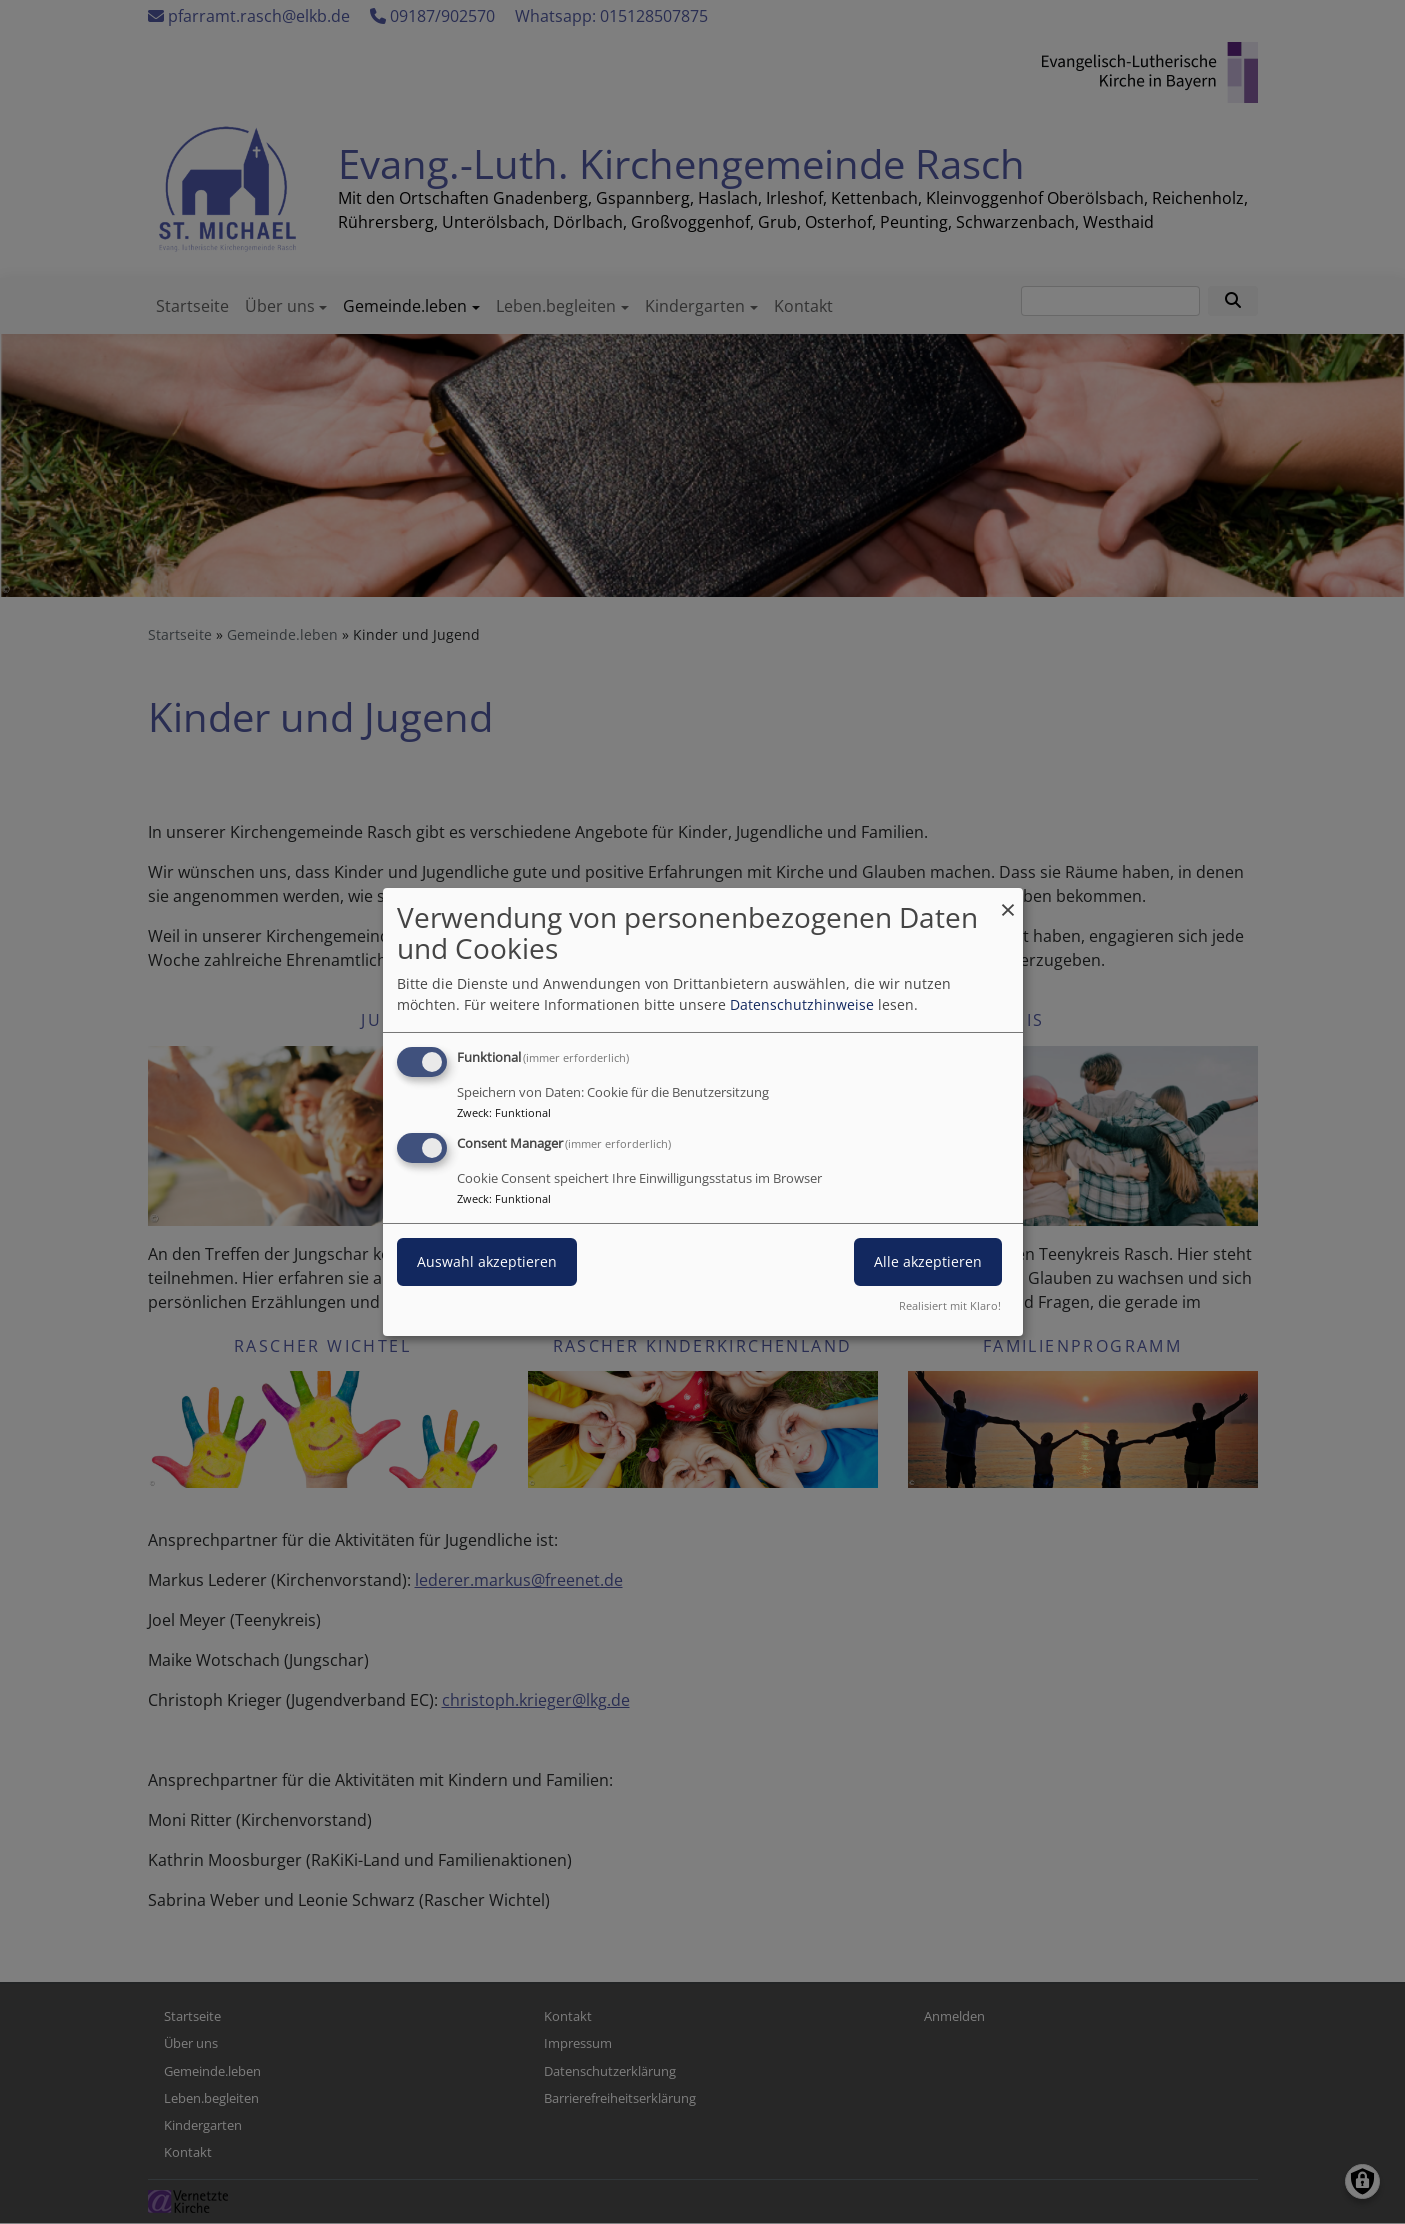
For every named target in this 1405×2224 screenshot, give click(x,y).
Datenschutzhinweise (802, 1004)
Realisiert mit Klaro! (950, 1305)
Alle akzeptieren (928, 1261)
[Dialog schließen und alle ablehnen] (1008, 900)
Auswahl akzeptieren (487, 1261)
